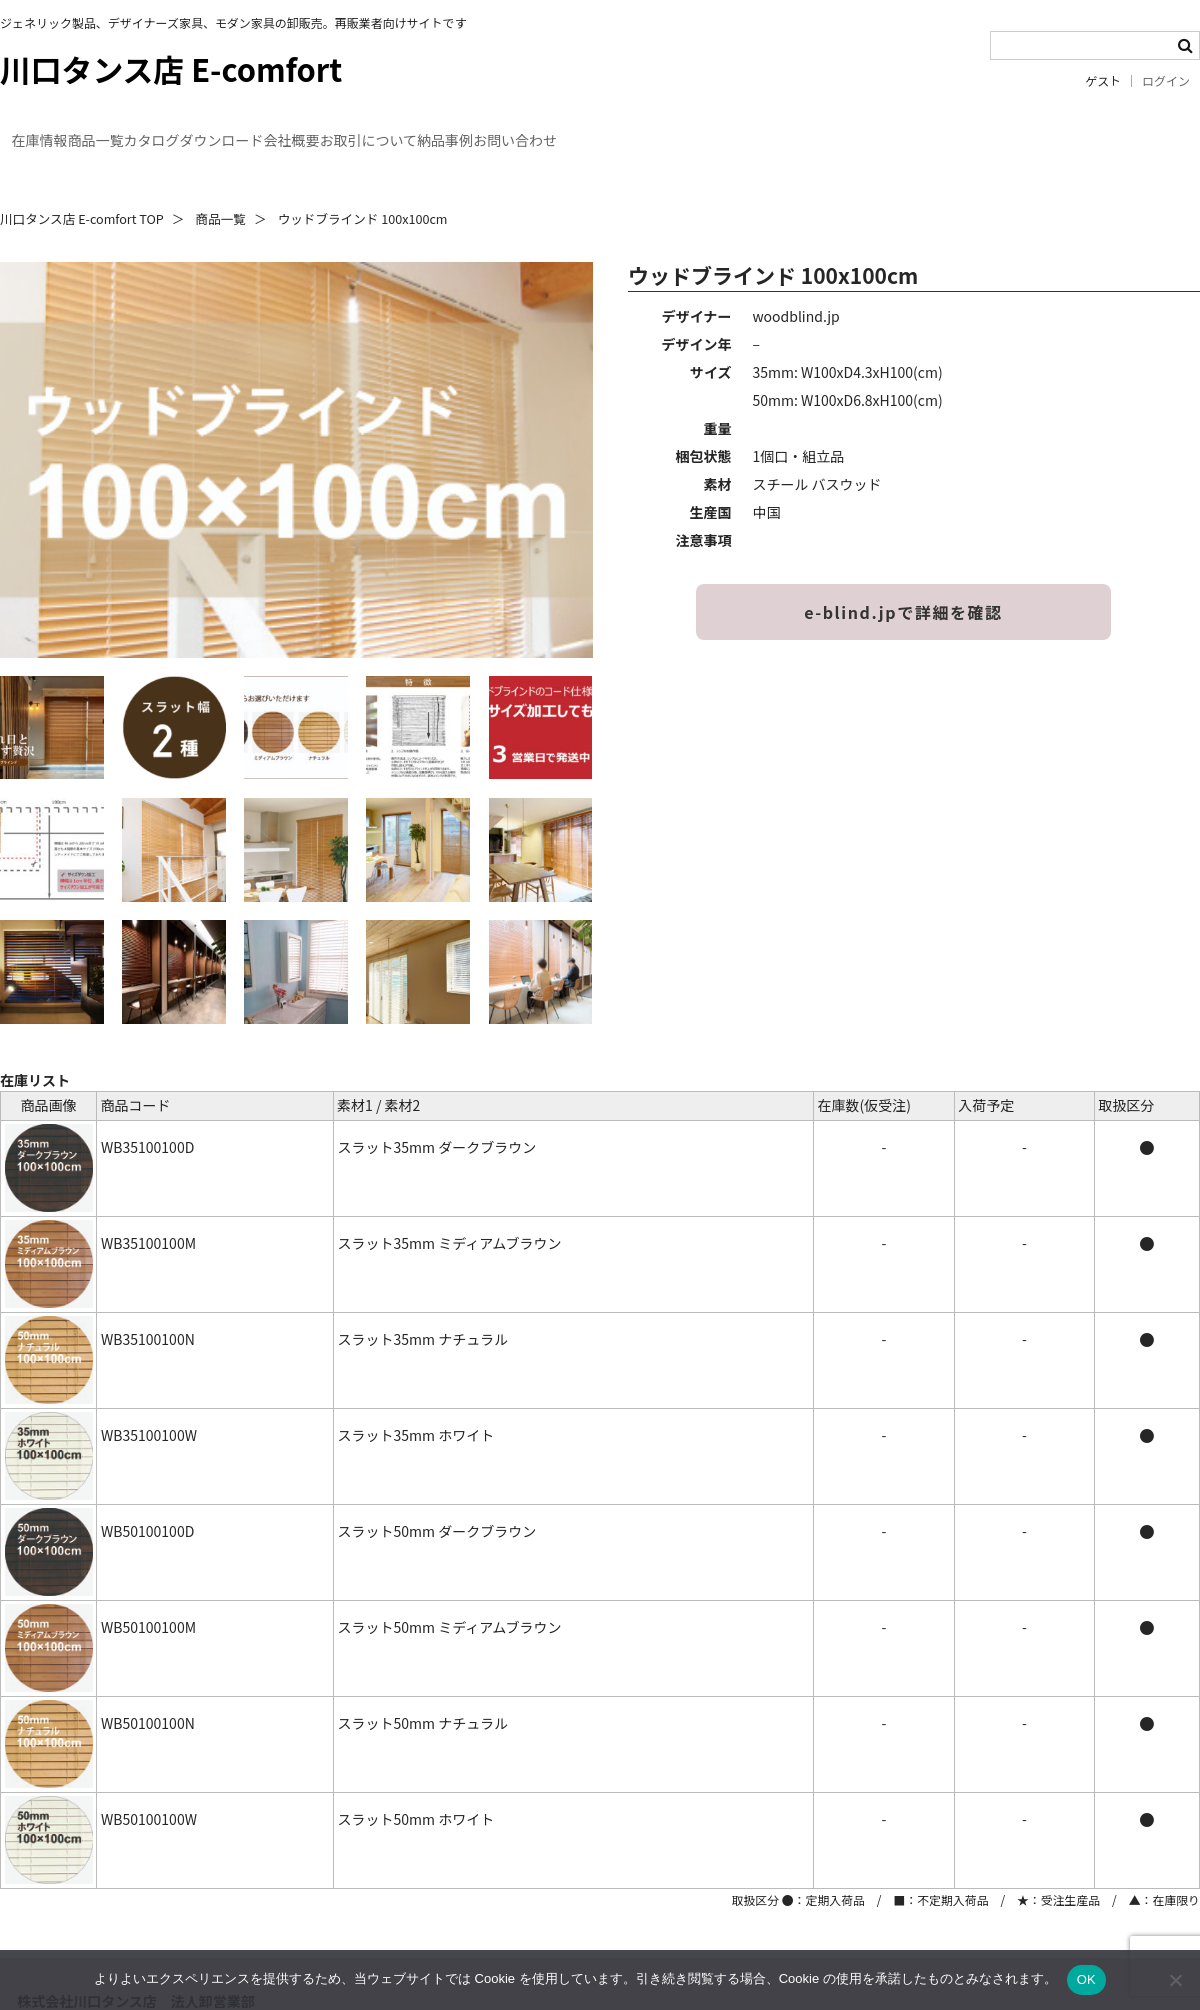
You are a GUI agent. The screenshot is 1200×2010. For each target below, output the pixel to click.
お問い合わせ (868, 128)
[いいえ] (1175, 1980)
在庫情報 (56, 128)
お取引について (609, 128)
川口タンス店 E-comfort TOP (82, 182)
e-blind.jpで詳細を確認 (903, 576)
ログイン (1166, 81)
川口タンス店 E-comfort (171, 68)
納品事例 (742, 128)
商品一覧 (168, 128)
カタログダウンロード (322, 128)
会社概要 (476, 128)
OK (1086, 1979)
